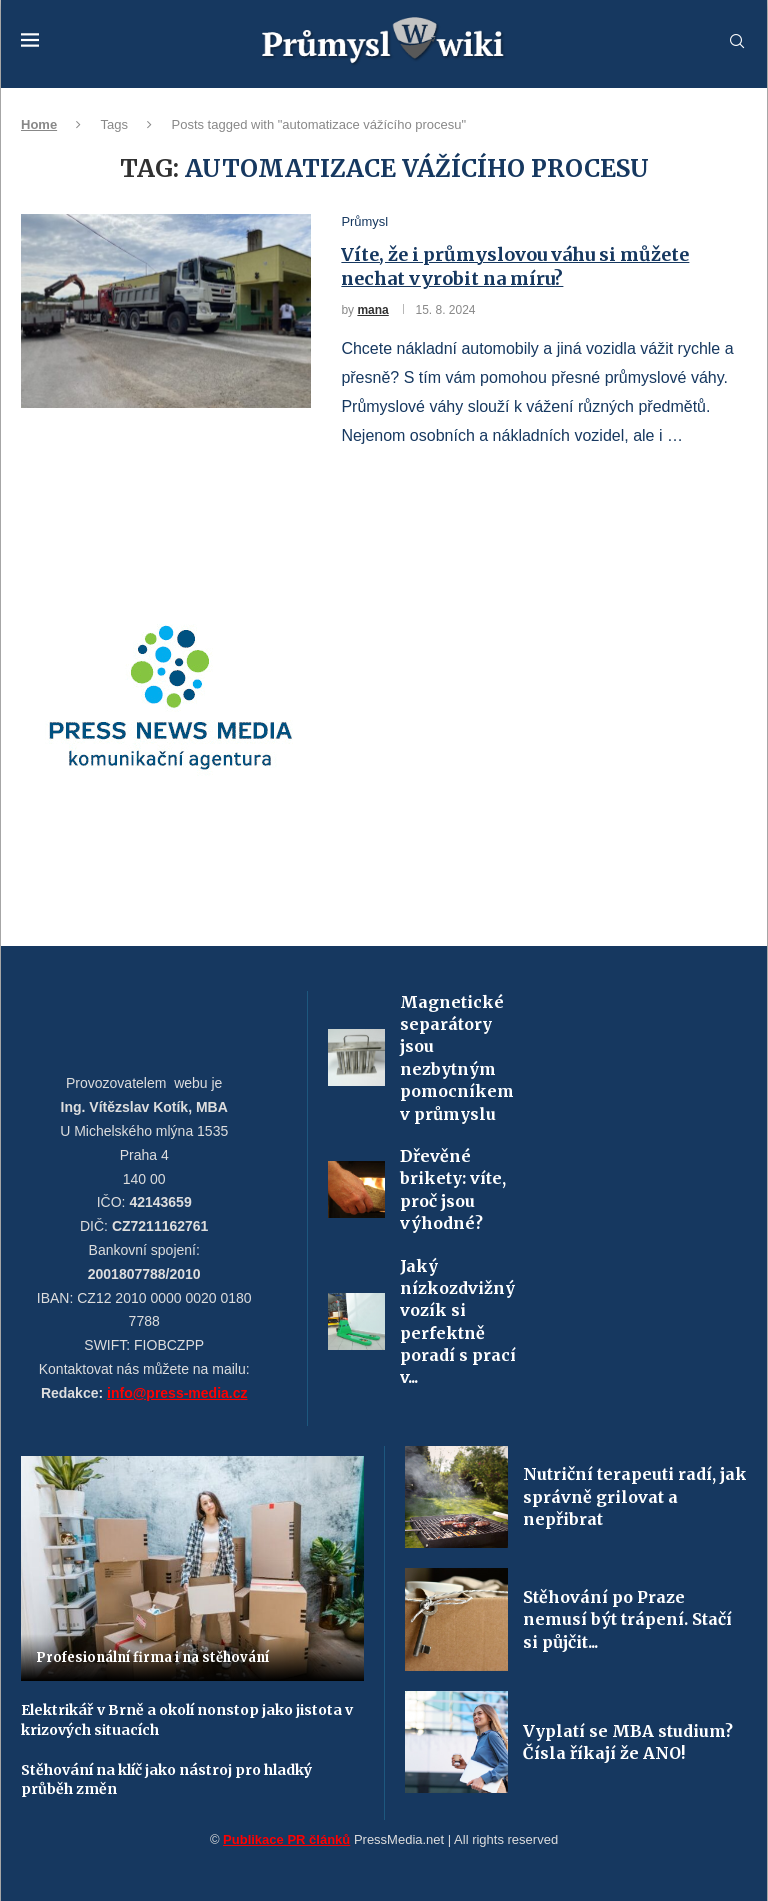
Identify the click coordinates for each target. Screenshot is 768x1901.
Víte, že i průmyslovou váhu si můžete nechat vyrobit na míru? (515, 266)
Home (39, 124)
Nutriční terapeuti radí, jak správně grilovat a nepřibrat (635, 1496)
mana (372, 310)
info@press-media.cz (177, 1393)
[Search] (737, 42)
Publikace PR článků (286, 1839)
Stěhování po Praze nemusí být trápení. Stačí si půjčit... (627, 1619)
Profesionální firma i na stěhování (152, 1657)
